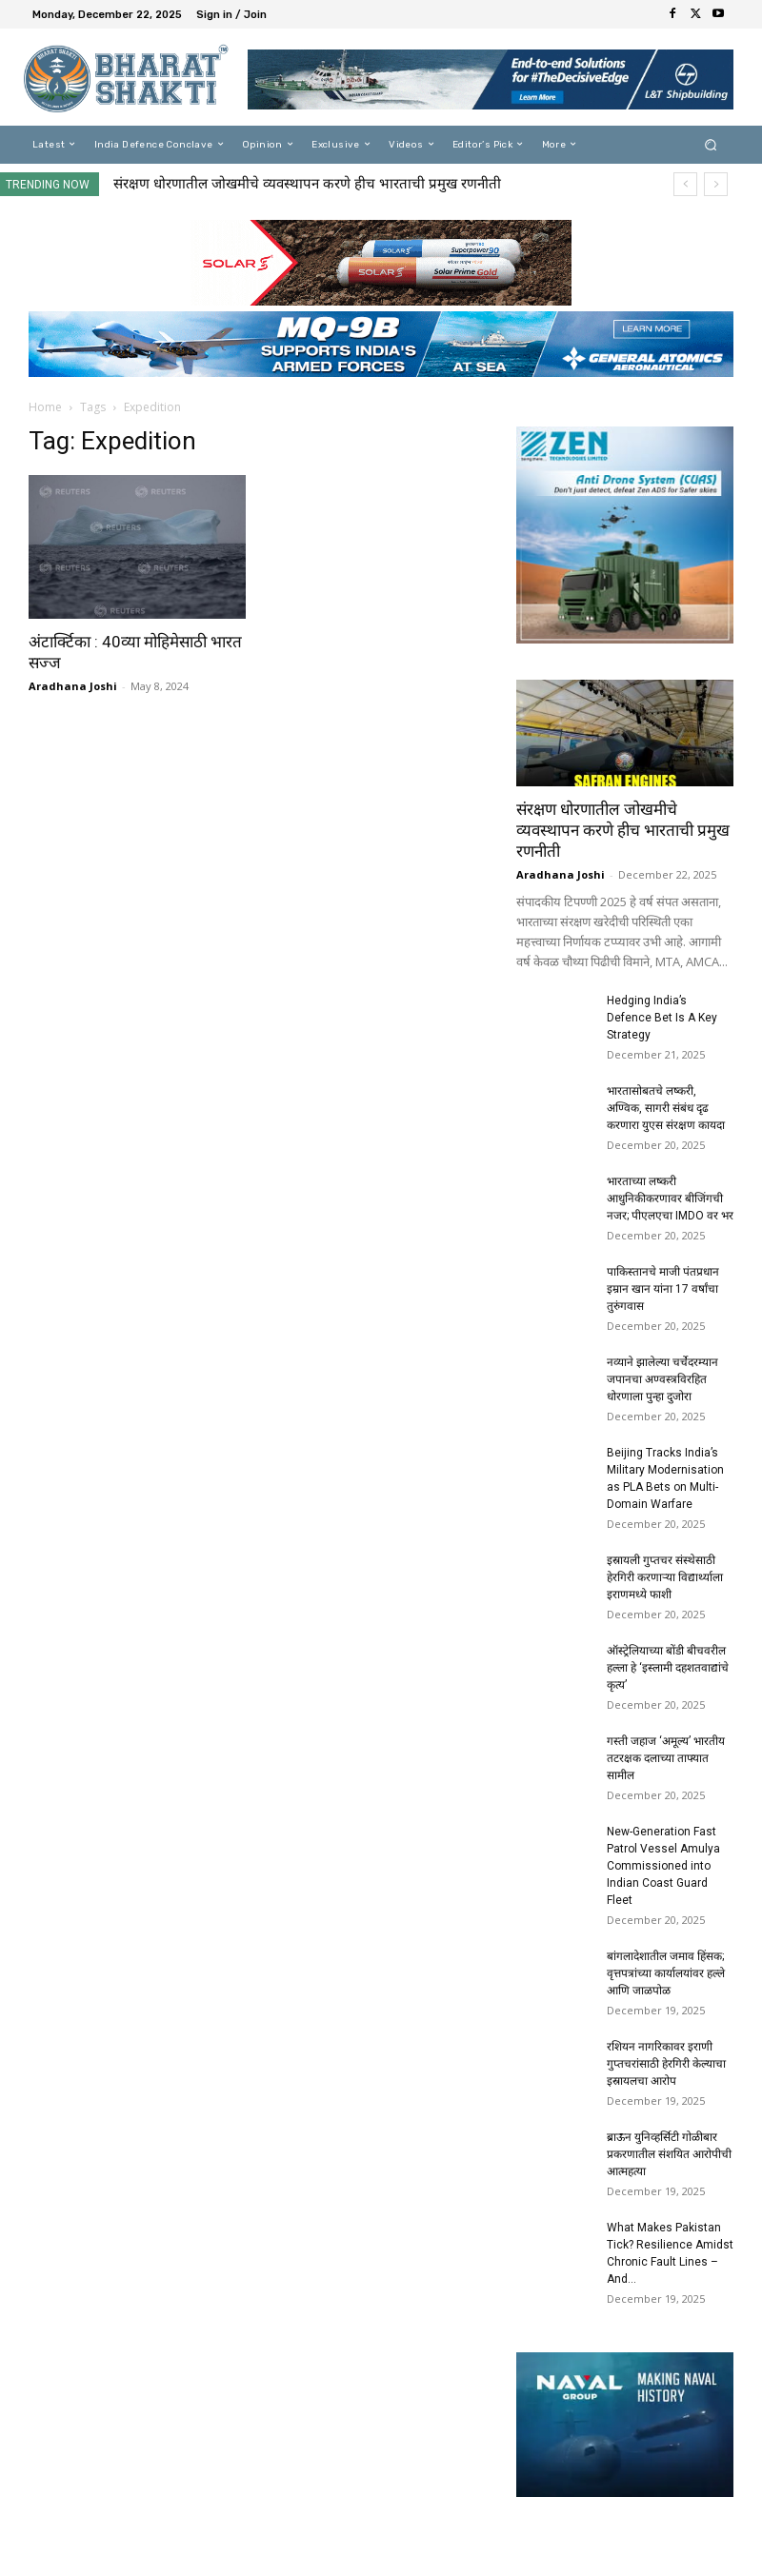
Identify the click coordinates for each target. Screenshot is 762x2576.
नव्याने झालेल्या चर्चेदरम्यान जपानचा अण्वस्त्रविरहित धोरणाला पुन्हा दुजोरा (662, 1379)
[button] (711, 144)
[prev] (685, 184)
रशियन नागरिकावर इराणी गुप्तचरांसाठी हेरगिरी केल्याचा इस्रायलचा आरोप (666, 2064)
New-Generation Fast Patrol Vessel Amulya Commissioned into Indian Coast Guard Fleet (663, 1866)
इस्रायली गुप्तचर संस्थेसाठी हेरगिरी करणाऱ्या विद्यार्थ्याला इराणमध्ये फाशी (665, 1577)
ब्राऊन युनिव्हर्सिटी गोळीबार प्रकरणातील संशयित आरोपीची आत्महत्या (669, 2154)
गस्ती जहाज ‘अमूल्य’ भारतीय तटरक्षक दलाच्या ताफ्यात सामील (666, 1758)
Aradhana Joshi (73, 686)
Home (45, 407)
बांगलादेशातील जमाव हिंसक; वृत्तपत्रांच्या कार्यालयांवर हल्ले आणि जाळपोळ (666, 1973)
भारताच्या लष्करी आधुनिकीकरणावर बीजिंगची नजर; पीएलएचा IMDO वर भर (670, 1198)
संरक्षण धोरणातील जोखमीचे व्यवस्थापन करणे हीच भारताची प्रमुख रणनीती (307, 183)
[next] (716, 184)
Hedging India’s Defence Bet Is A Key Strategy (662, 1017)
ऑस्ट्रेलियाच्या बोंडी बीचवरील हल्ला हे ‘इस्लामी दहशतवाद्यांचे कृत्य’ (668, 1668)
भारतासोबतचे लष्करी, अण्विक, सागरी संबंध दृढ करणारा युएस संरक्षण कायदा (666, 1108)
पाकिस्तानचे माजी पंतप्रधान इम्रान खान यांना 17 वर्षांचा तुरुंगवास (663, 1289)
